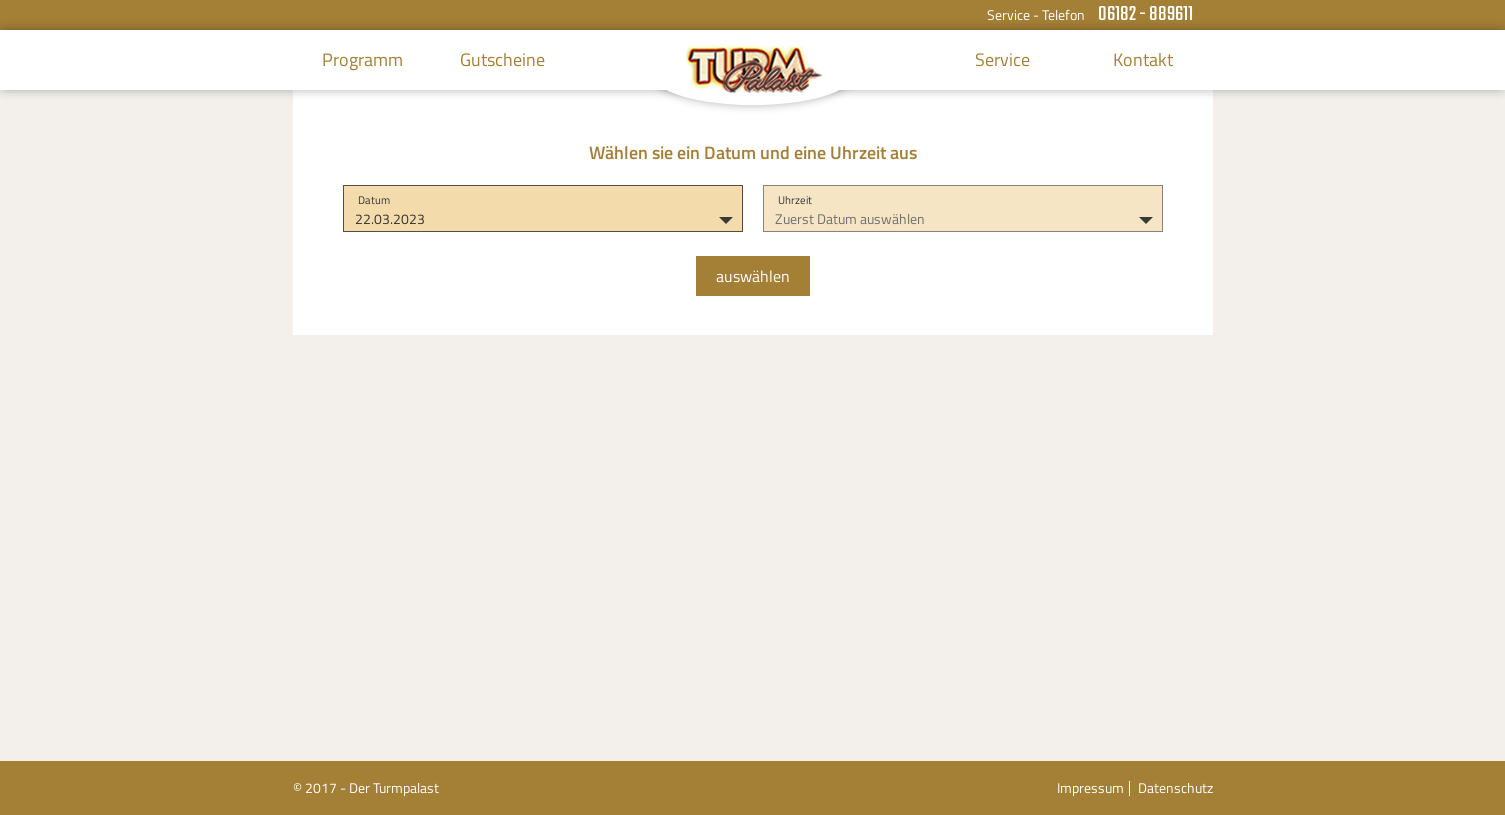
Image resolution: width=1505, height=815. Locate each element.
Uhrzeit (795, 200)
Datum (374, 200)
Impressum (1090, 787)
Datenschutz (1175, 787)
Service (1002, 59)
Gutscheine (502, 59)
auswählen (753, 276)
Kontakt (1143, 59)
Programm (362, 59)
